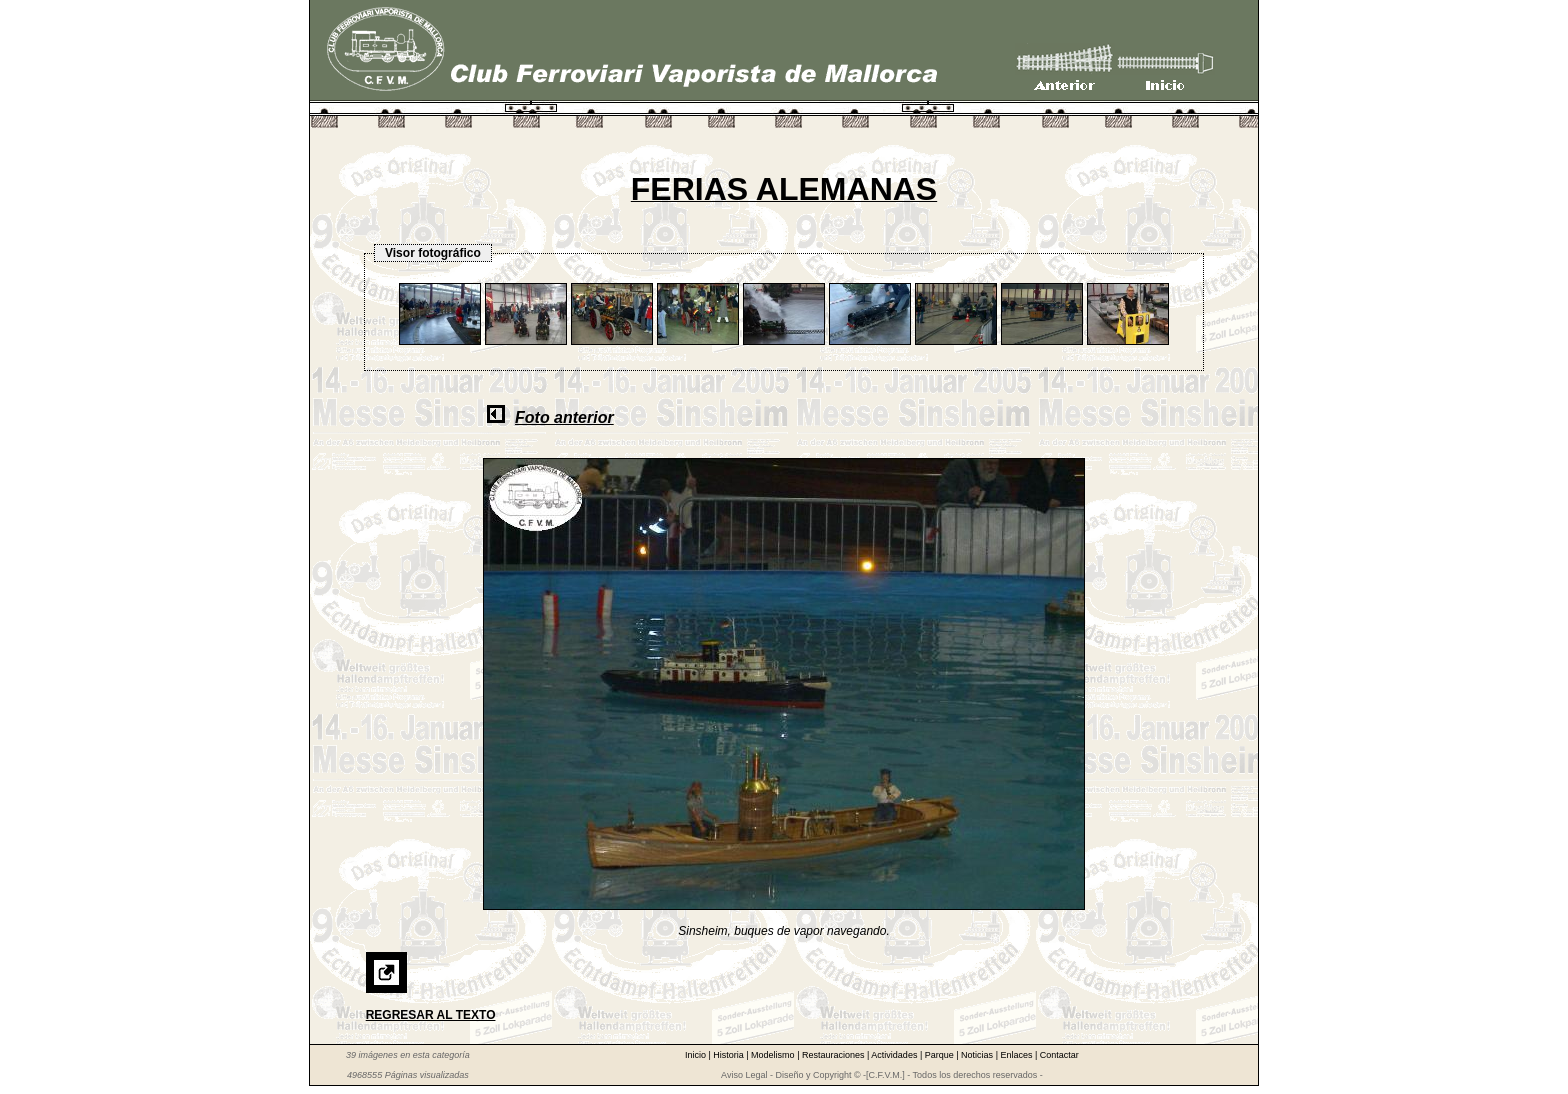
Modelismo (774, 1055)
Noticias (978, 1055)
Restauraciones (834, 1055)
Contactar (1059, 1055)
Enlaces (1017, 1055)
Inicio (697, 1055)
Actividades (895, 1055)
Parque (941, 1055)
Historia (729, 1055)
